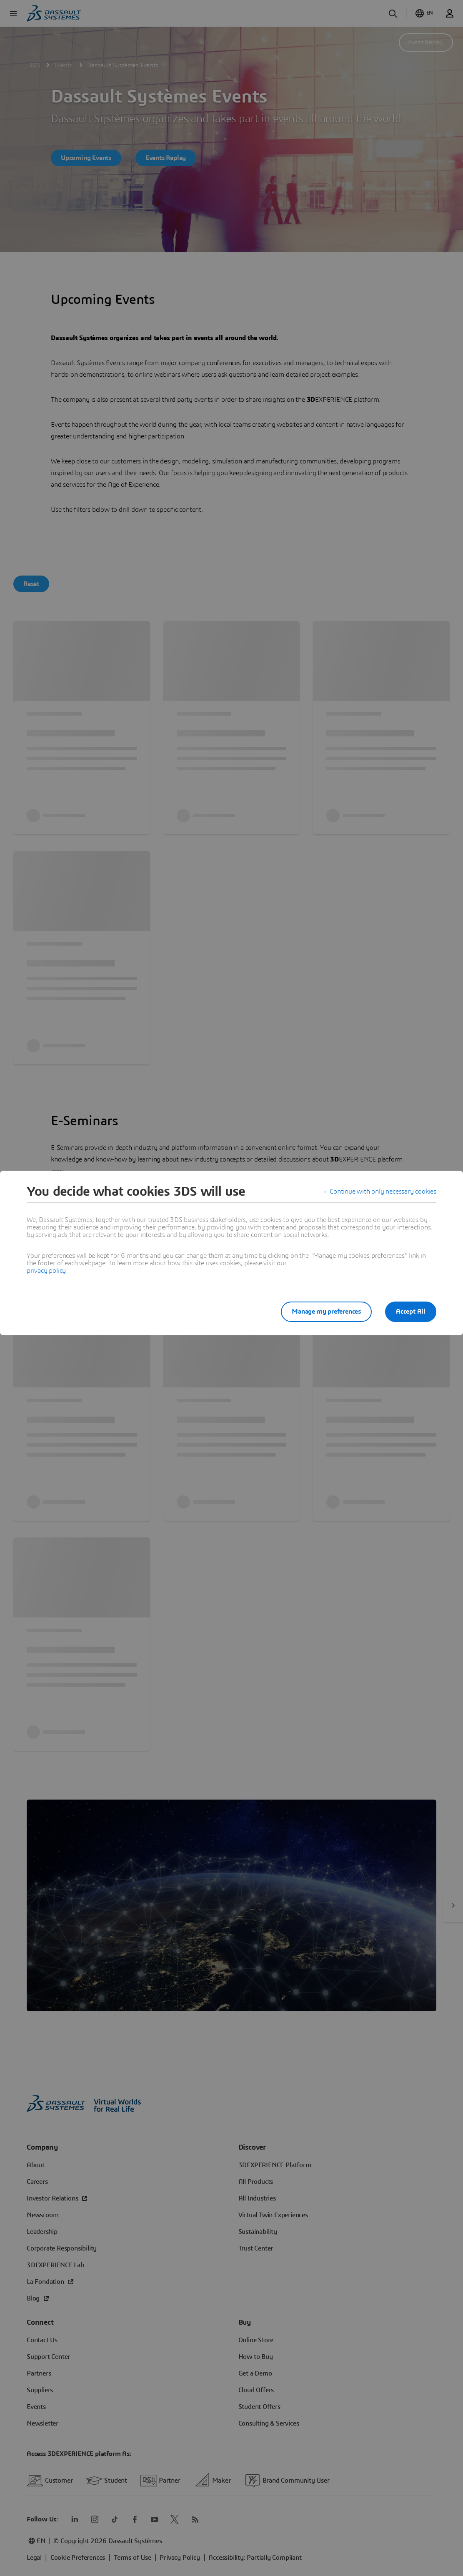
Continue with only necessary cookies (383, 1191)
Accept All (410, 1311)
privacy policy (46, 1270)
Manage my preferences (326, 1311)
